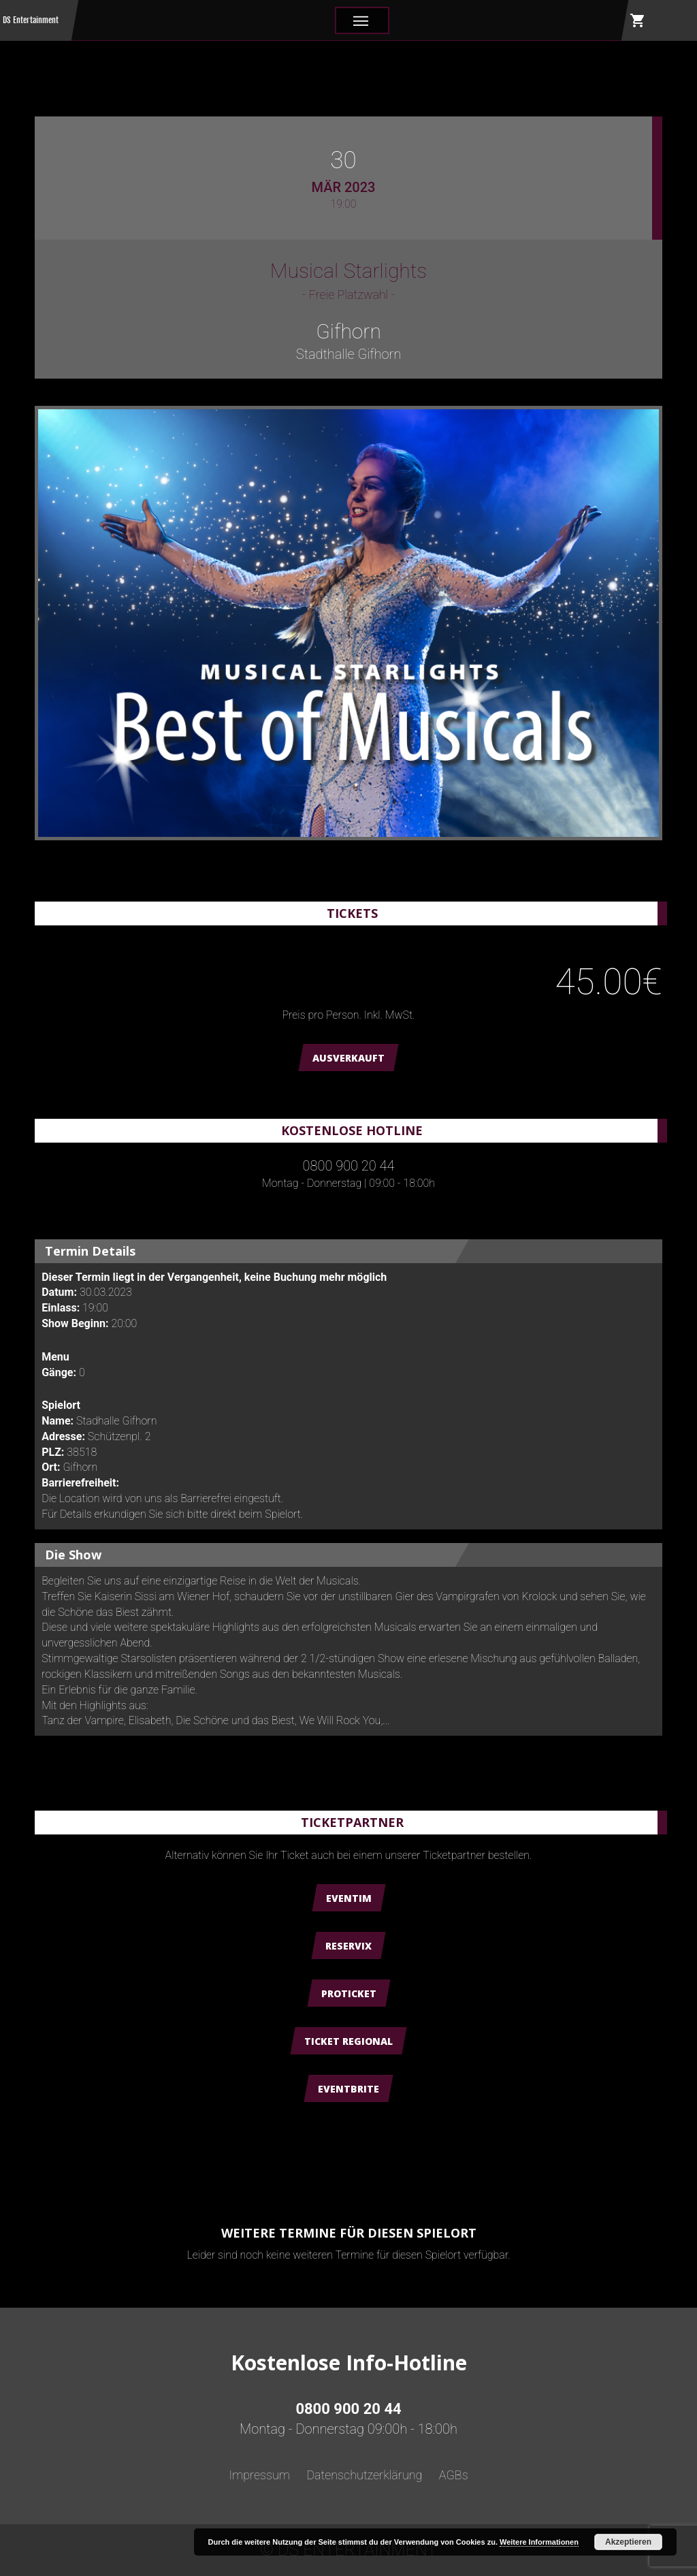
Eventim (349, 1898)
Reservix (348, 1945)
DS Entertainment (31, 20)
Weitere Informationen (539, 2542)
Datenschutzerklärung (364, 2475)
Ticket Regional (348, 2041)
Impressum (259, 2475)
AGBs (453, 2475)
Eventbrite (348, 2088)
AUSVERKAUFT (348, 1057)
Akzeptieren (628, 2542)
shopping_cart (638, 20)
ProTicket (348, 1993)
